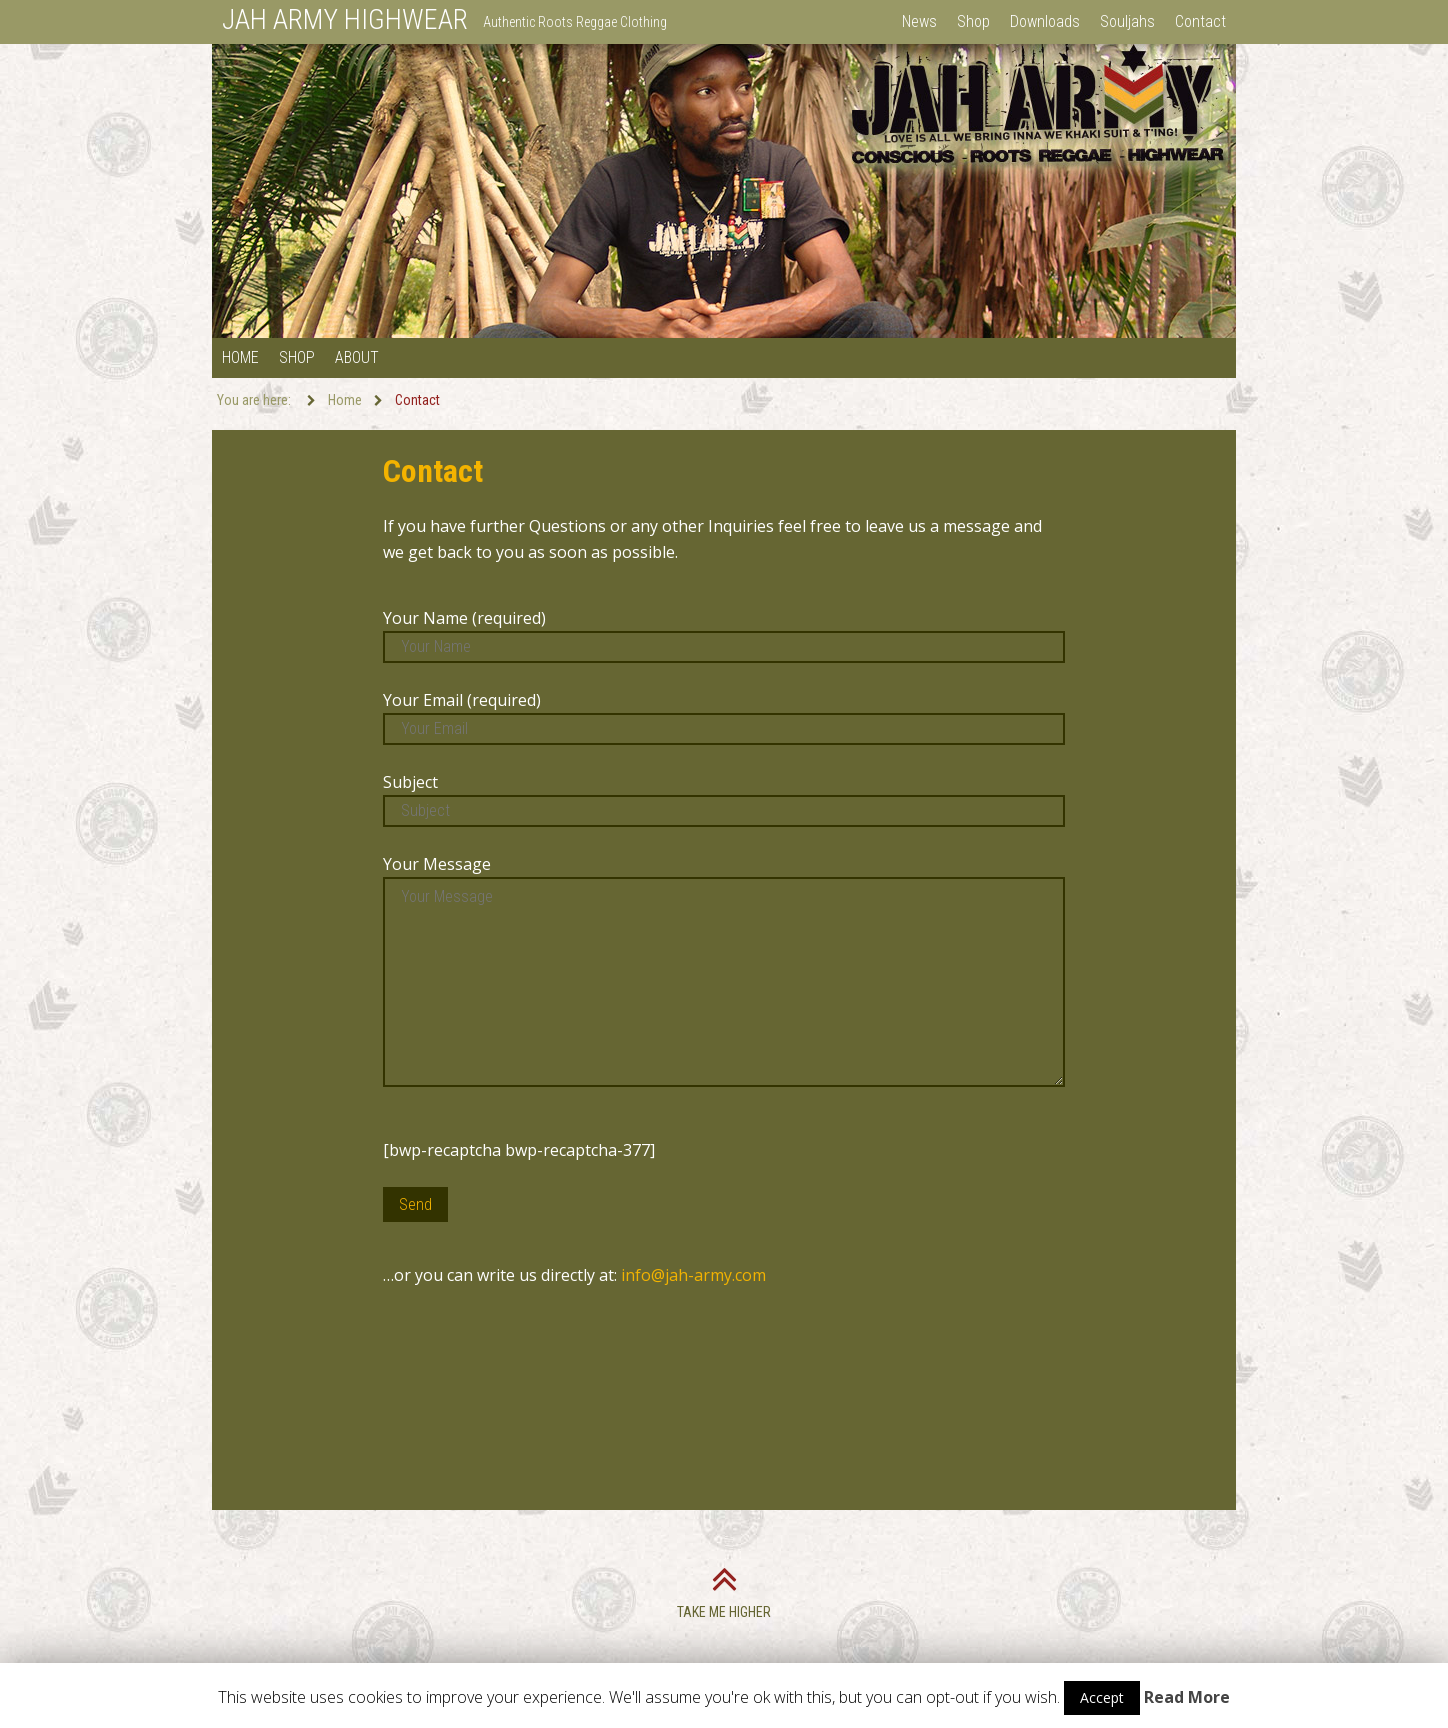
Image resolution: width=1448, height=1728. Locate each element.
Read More (1187, 1697)
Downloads (1045, 21)
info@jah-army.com (693, 1275)
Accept (1102, 1697)
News (919, 21)
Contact (1200, 21)
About (357, 357)
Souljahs (1127, 21)
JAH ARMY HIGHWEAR (345, 19)
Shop (973, 21)
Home (240, 357)
